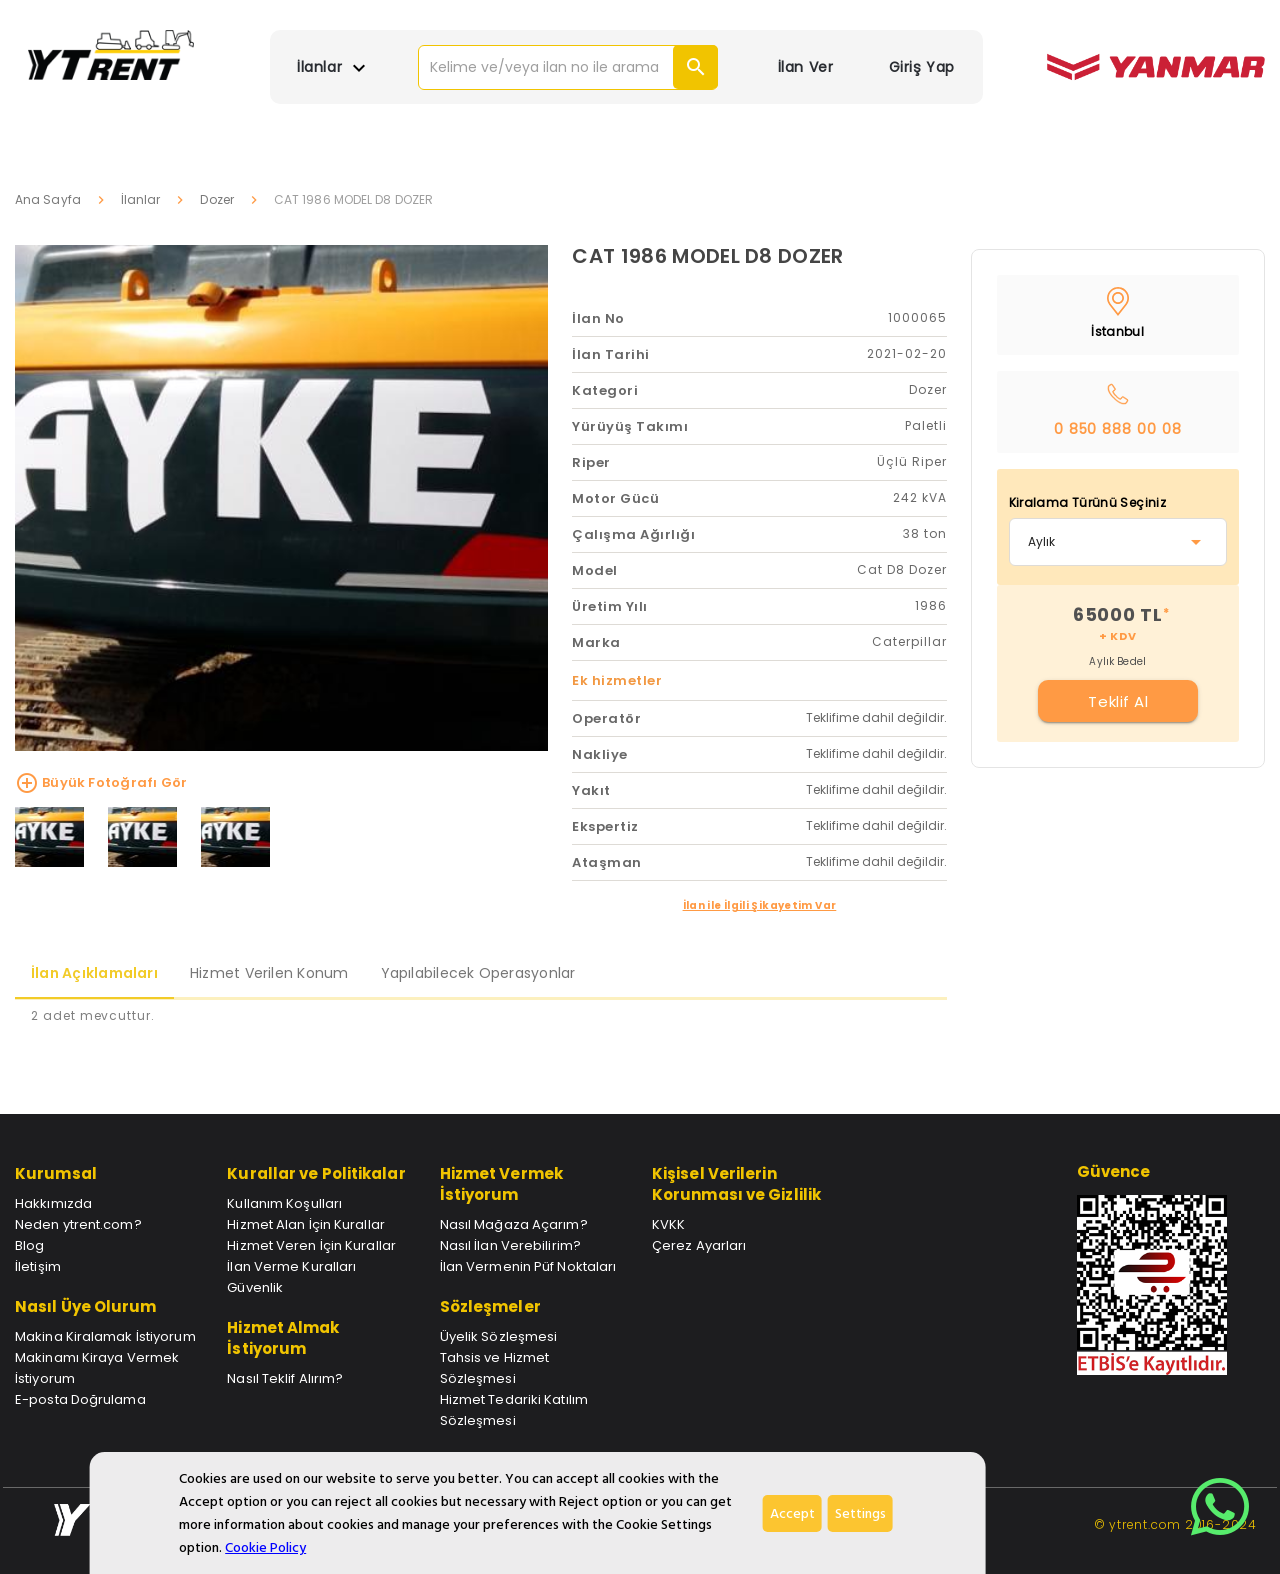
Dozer (216, 199)
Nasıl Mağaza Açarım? (514, 1224)
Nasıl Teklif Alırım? (285, 1378)
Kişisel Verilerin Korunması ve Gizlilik (736, 1184)
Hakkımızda (53, 1203)
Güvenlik (255, 1287)
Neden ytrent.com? (78, 1224)
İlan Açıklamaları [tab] (94, 973)
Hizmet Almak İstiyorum (283, 1338)
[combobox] (1118, 542)
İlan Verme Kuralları (291, 1266)
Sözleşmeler (490, 1306)
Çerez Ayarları (699, 1245)
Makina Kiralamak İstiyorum (105, 1336)
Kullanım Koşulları (284, 1203)
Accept (792, 1513)
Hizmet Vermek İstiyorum (501, 1184)
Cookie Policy (265, 1547)
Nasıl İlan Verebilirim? (510, 1245)
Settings (860, 1513)
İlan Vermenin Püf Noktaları (528, 1266)
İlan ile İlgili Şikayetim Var (760, 905)
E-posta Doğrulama (80, 1399)
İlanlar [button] (333, 68)
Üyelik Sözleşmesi (499, 1336)
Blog (29, 1245)
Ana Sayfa (48, 199)
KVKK (668, 1224)
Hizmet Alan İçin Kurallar (306, 1224)
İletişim (38, 1266)
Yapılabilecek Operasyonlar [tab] (478, 973)
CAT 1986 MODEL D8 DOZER (707, 256)
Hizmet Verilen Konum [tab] (269, 973)
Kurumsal (56, 1173)
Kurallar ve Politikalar (316, 1173)
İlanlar (141, 199)
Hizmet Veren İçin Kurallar (311, 1245)
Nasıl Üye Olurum (86, 1306)
